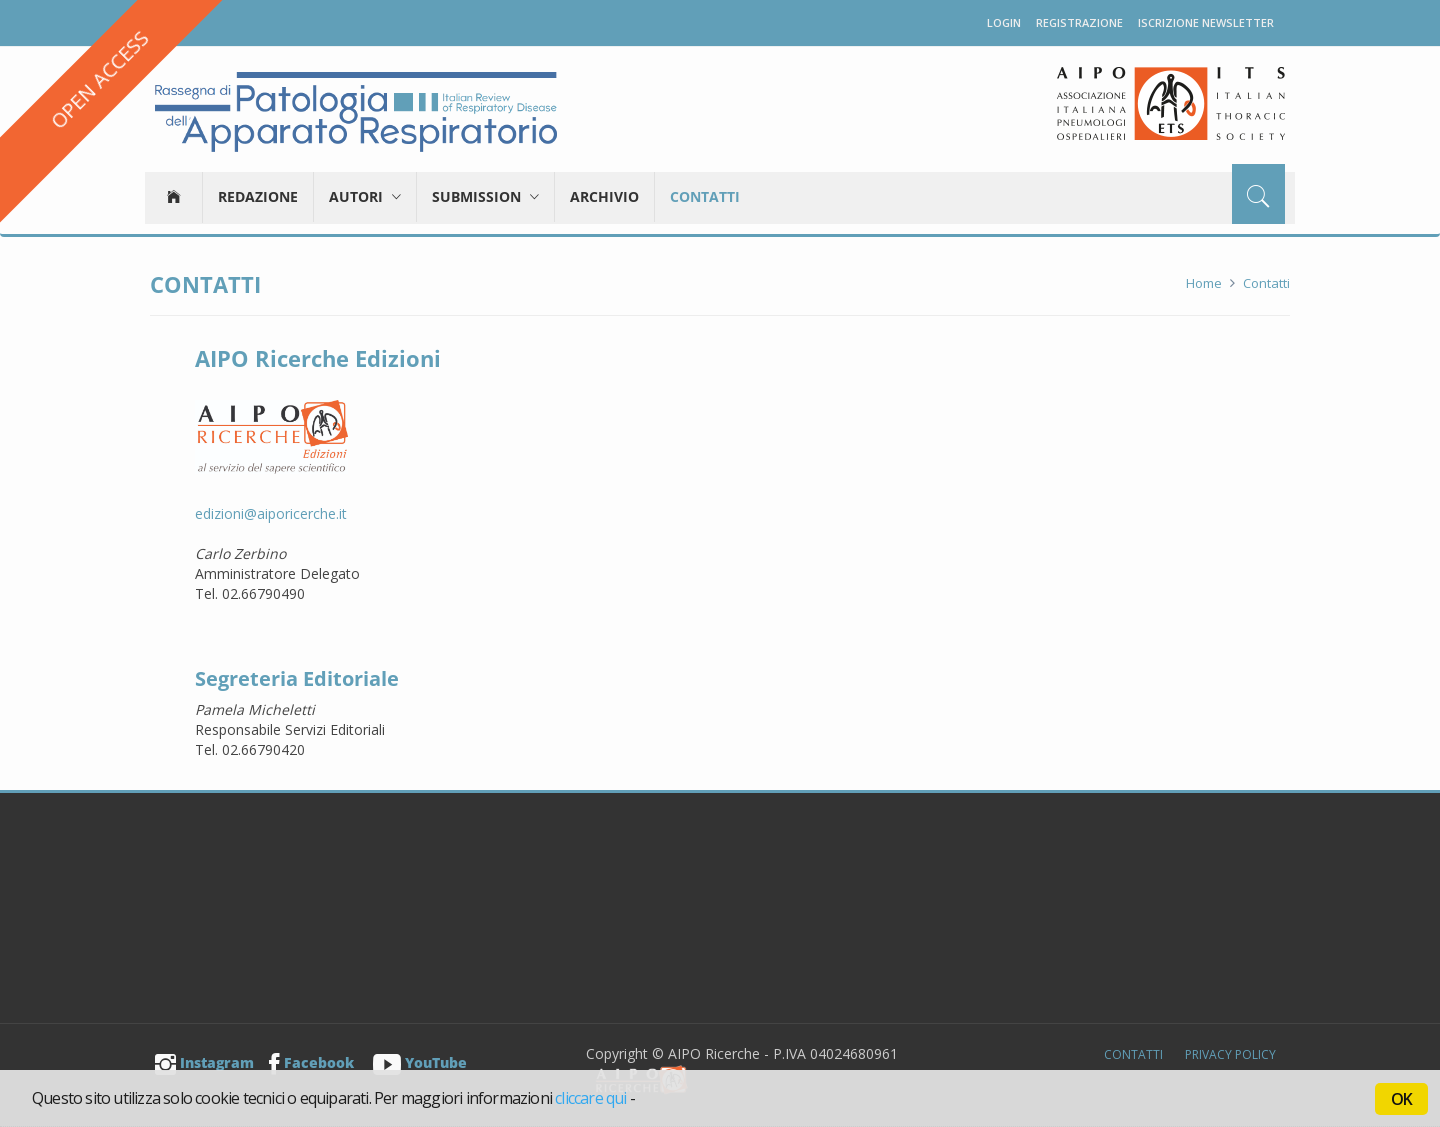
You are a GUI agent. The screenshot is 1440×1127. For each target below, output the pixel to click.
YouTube (420, 1062)
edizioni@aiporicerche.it (271, 513)
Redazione (258, 196)
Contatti (705, 196)
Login (1004, 22)
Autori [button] (365, 196)
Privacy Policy (1230, 1054)
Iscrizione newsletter (1206, 22)
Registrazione (1079, 22)
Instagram (204, 1062)
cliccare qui (590, 1098)
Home (1204, 283)
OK (1401, 1099)
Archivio (604, 196)
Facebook (311, 1062)
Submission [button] (485, 196)
